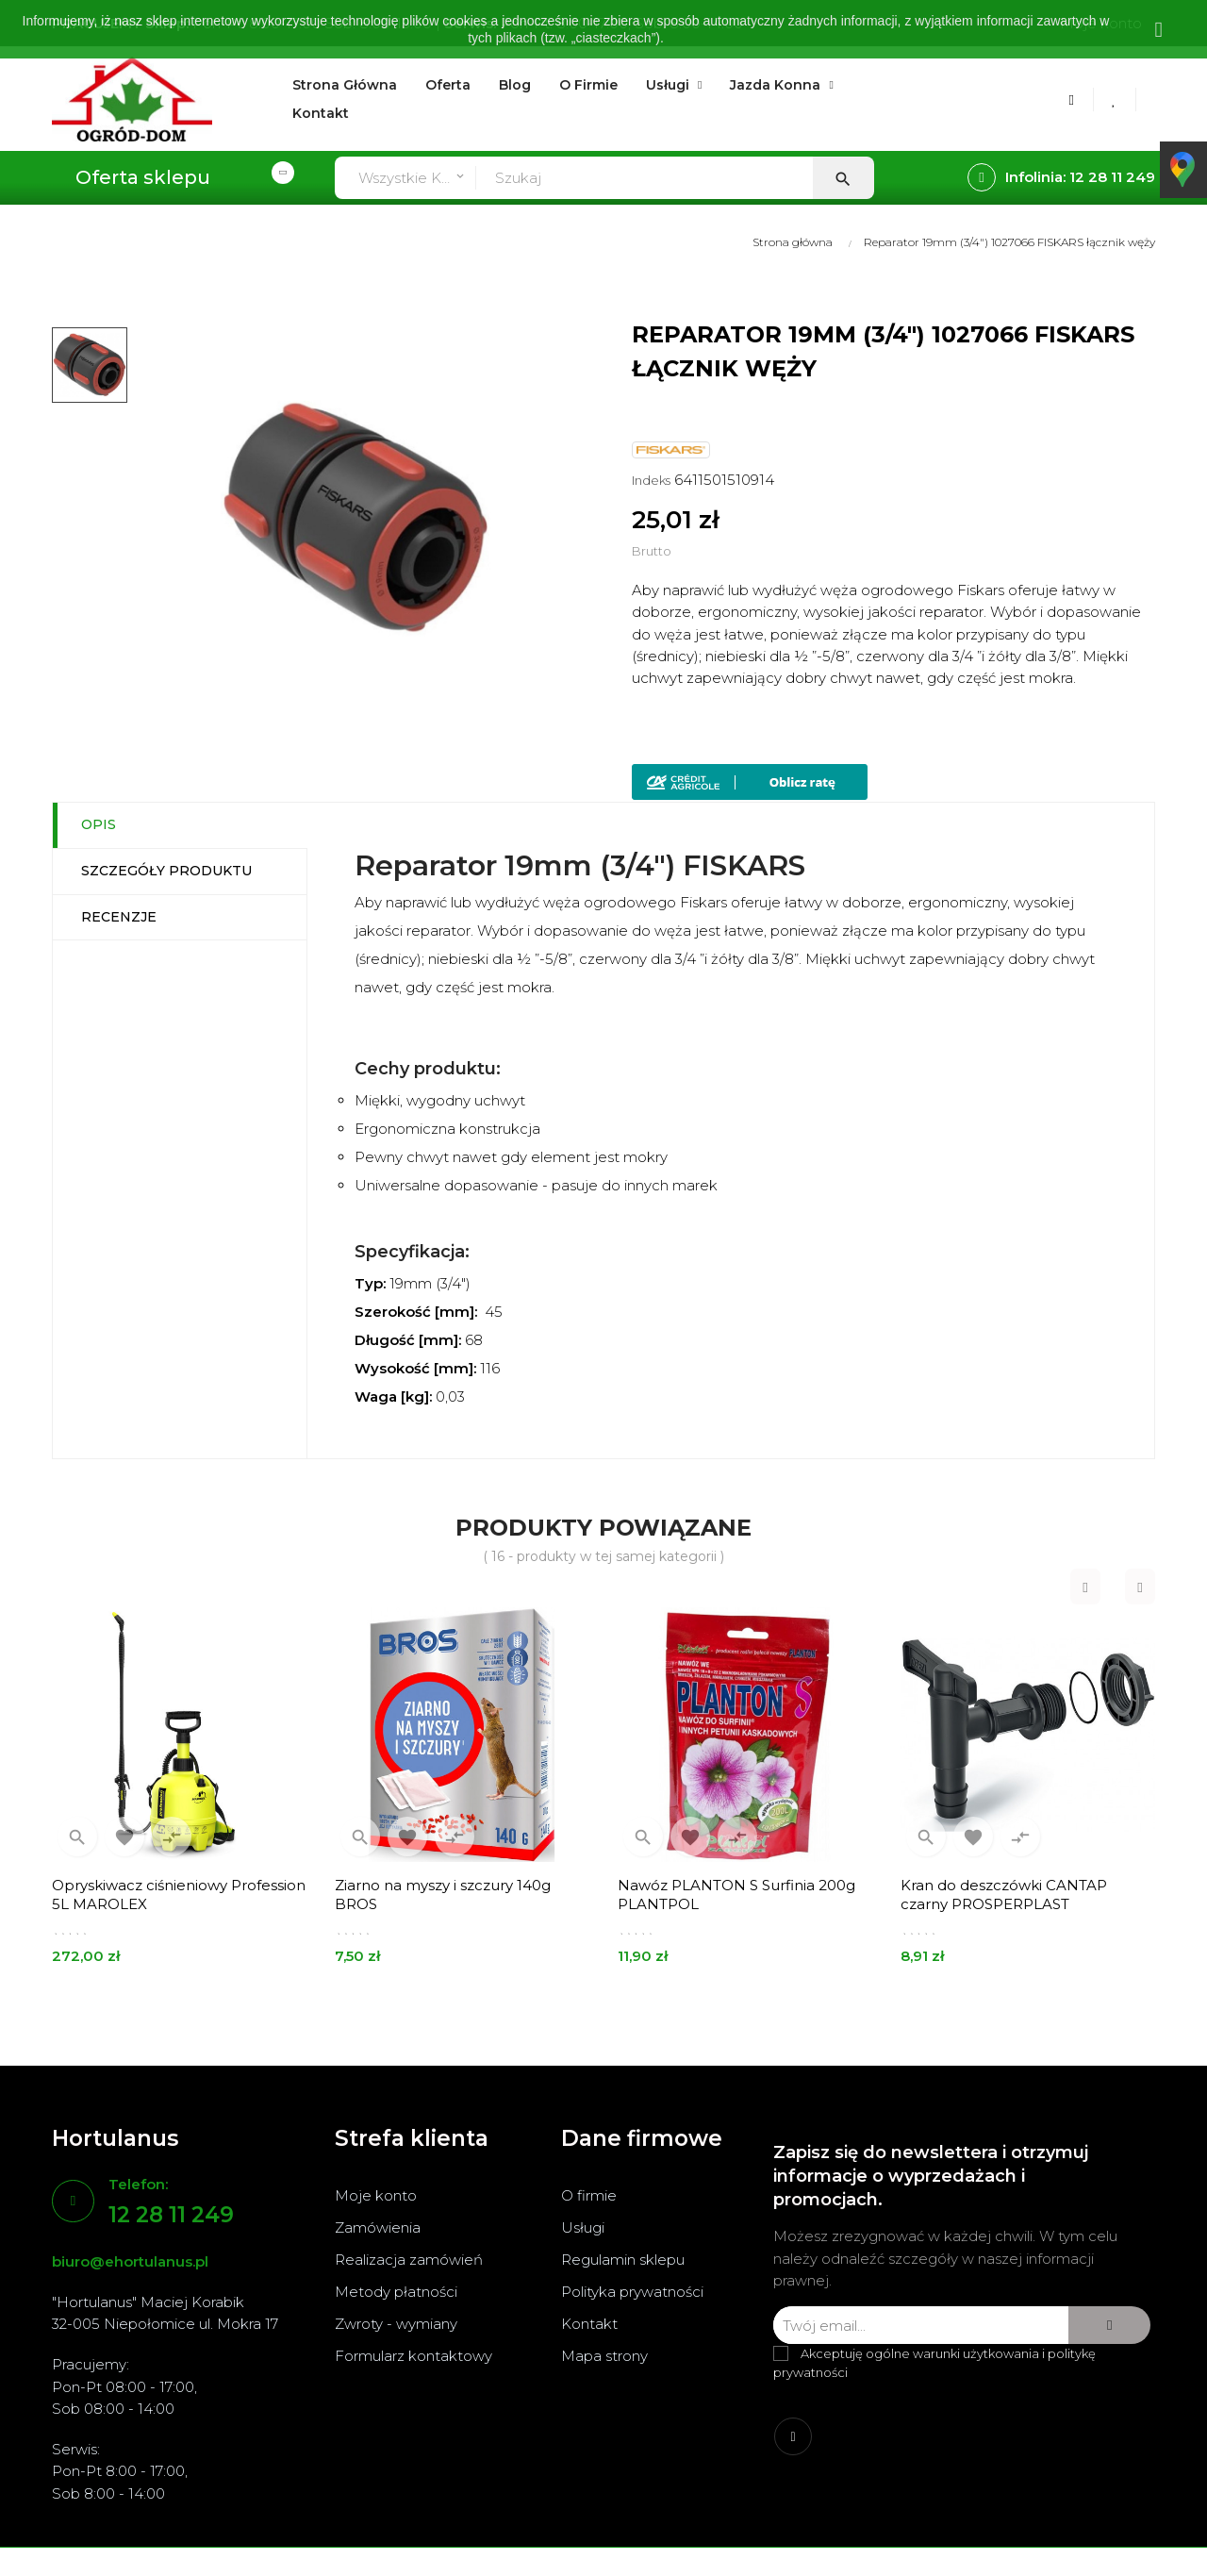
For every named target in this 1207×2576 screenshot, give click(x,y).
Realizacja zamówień (409, 2260)
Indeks (651, 480)
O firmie (589, 2195)
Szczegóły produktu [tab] (166, 870)
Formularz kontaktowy (413, 2356)
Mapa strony (604, 2356)
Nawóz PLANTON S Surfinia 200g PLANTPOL (736, 1894)
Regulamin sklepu (623, 2260)
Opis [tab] (98, 824)
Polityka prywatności (632, 2292)
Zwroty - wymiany (396, 2324)
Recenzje (119, 916)
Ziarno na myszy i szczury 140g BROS (443, 1894)
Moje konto (376, 2195)
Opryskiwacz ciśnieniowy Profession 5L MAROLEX (179, 1894)
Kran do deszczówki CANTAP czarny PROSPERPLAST (1004, 1894)
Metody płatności (396, 2292)
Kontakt (589, 2324)
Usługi (582, 2227)
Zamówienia (378, 2227)
